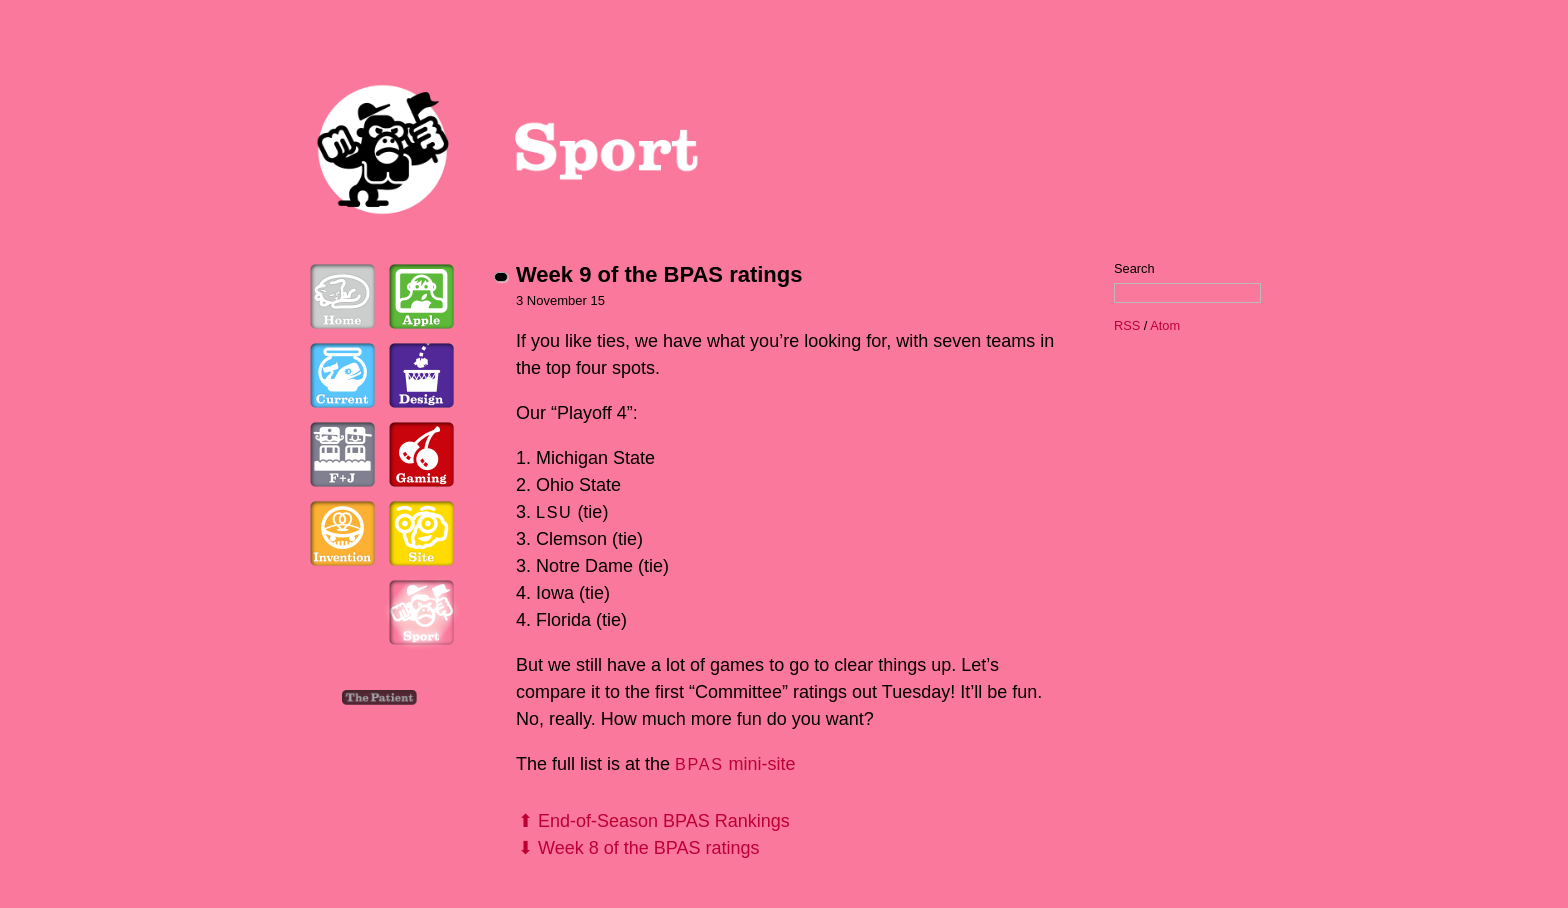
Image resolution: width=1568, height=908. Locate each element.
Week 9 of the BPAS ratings (659, 274)
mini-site (735, 764)
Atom (1165, 325)
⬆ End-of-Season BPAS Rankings (654, 821)
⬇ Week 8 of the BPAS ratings (638, 848)
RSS (1127, 325)
